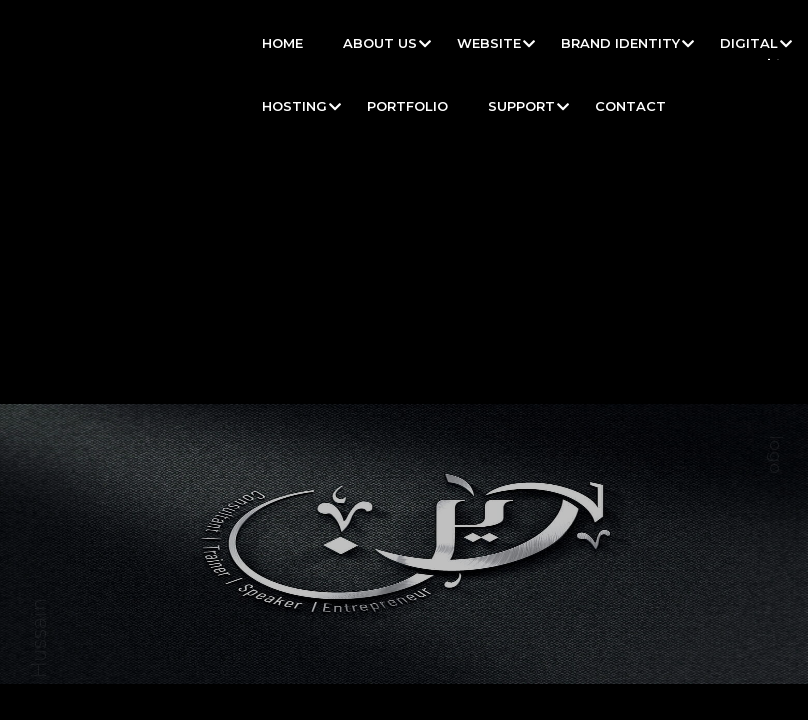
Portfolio (407, 106)
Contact (630, 106)
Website (489, 43)
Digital (749, 43)
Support (521, 106)
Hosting (294, 106)
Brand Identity (620, 43)
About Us (380, 43)
